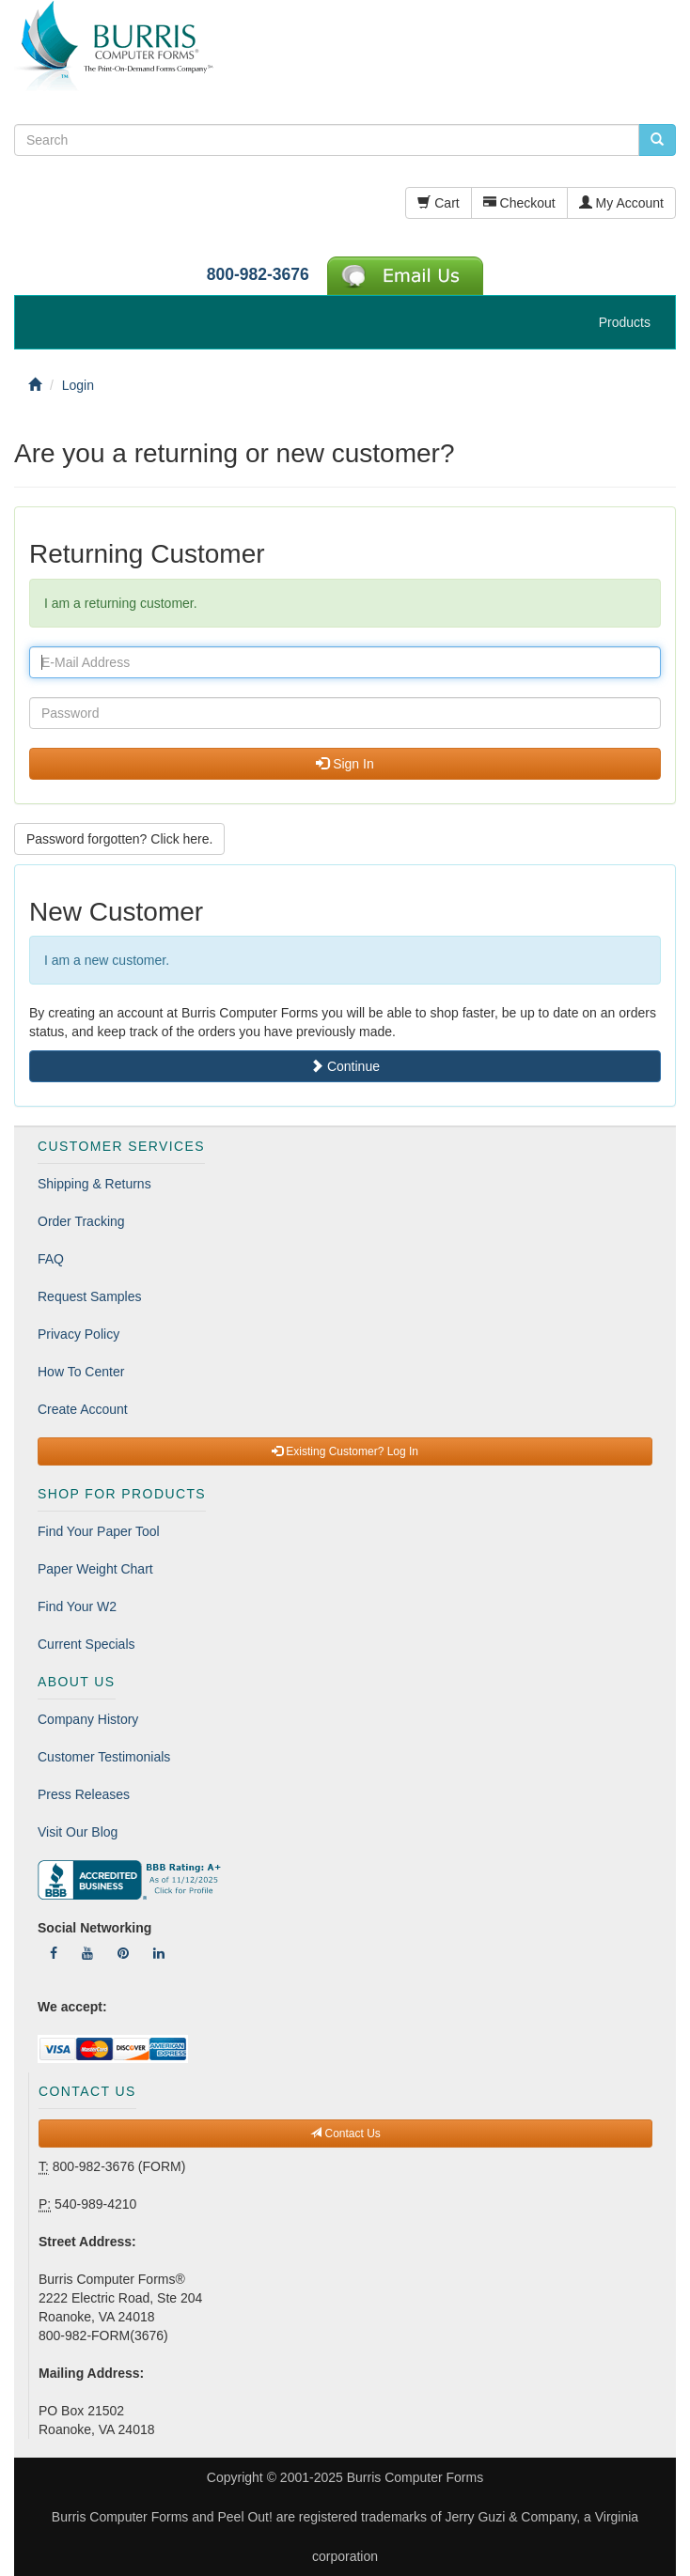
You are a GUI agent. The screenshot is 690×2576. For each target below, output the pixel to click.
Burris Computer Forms (415, 2477)
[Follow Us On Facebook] (54, 1953)
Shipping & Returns (94, 1183)
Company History (88, 1719)
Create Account (83, 1409)
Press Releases (84, 1794)
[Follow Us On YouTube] (87, 1953)
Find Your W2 (77, 1606)
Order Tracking (81, 1221)
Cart (438, 202)
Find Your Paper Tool (99, 1531)
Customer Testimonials (104, 1756)
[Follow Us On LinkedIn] (159, 1953)
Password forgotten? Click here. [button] (119, 838)
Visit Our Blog (78, 1831)
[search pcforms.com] (657, 140)
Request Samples (90, 1296)
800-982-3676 (258, 274)
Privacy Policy (78, 1334)
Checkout (519, 202)
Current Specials (86, 1644)
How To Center (81, 1371)
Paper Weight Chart (95, 1568)
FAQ (51, 1258)
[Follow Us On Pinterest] (123, 1953)
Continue (345, 1066)
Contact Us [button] (345, 2133)
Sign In (344, 763)
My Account (621, 202)
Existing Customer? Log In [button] (345, 1451)
